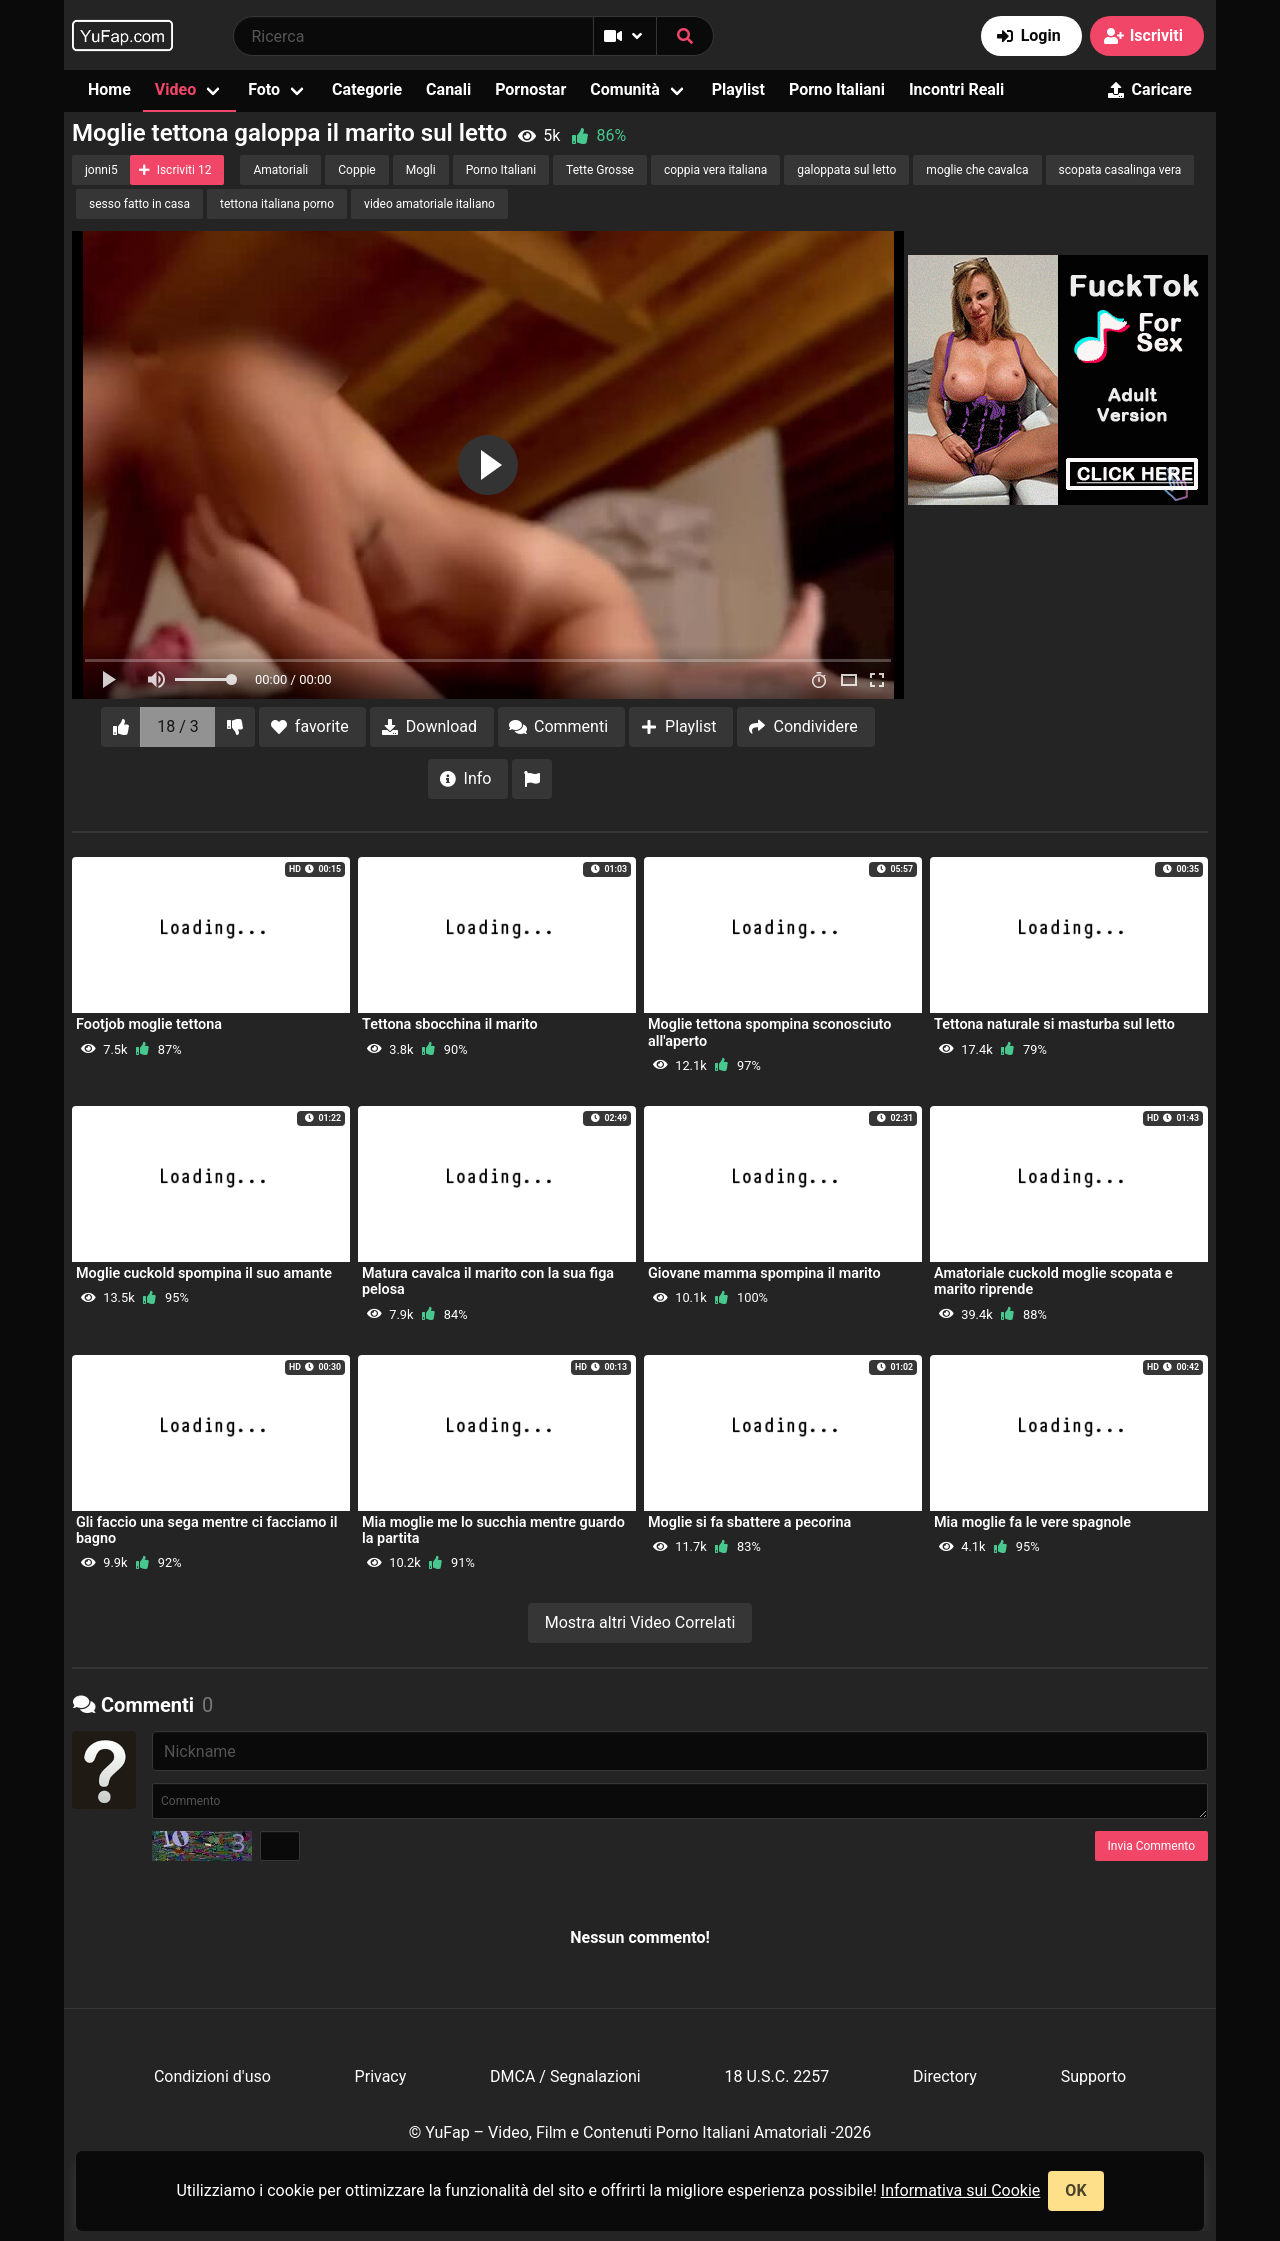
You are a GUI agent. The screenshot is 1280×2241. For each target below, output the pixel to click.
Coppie (356, 170)
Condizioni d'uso (212, 2076)
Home (109, 89)
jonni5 (101, 170)
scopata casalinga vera (1120, 170)
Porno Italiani (837, 89)
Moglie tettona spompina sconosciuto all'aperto (769, 1032)
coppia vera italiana (715, 170)
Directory (945, 2076)
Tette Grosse (600, 170)
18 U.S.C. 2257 (776, 2076)
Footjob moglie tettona (149, 1024)
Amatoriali (280, 170)
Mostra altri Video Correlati (640, 1622)
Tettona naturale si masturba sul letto (1054, 1024)
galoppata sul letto (846, 170)
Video (175, 89)
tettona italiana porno (277, 204)
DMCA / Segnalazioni (565, 2076)
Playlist (738, 89)
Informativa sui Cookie (961, 2190)
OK (1075, 2190)
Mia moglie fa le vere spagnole (1032, 1522)
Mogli (421, 170)
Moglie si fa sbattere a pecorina (749, 1522)
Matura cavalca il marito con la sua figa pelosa (488, 1281)
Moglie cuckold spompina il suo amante (204, 1273)
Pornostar (530, 89)
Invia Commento (1151, 1846)
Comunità (625, 89)
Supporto (1093, 2076)
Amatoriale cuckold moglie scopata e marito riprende (1053, 1281)
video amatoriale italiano (429, 204)
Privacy (381, 2076)
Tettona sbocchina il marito (450, 1024)
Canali (448, 89)
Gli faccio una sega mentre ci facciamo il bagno (207, 1530)
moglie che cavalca (977, 170)
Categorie (367, 89)
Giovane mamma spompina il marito (764, 1273)
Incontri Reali (956, 89)
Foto (264, 89)
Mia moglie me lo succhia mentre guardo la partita (493, 1530)
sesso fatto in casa (139, 204)
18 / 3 (178, 726)
